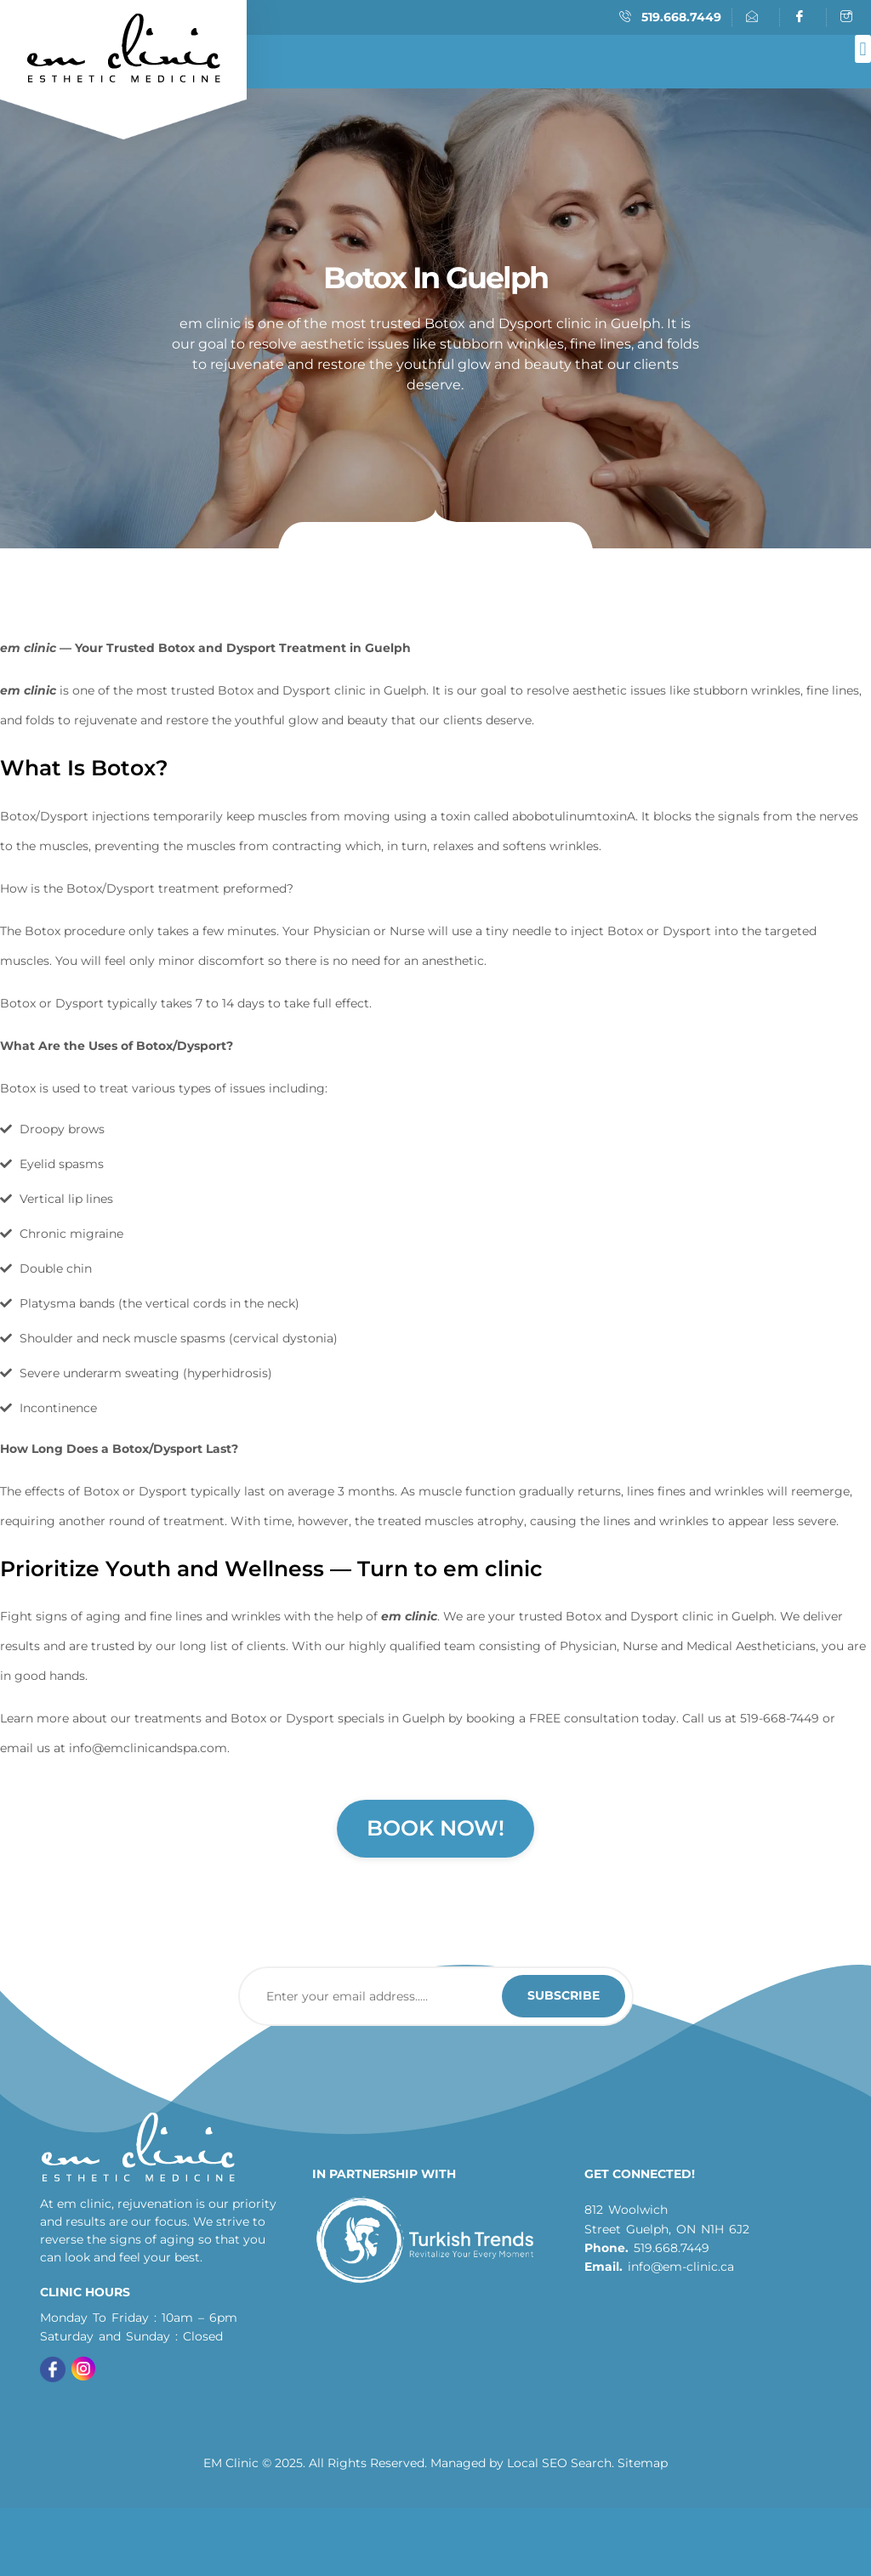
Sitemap (643, 2463)
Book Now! (435, 1828)
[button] (863, 49)
